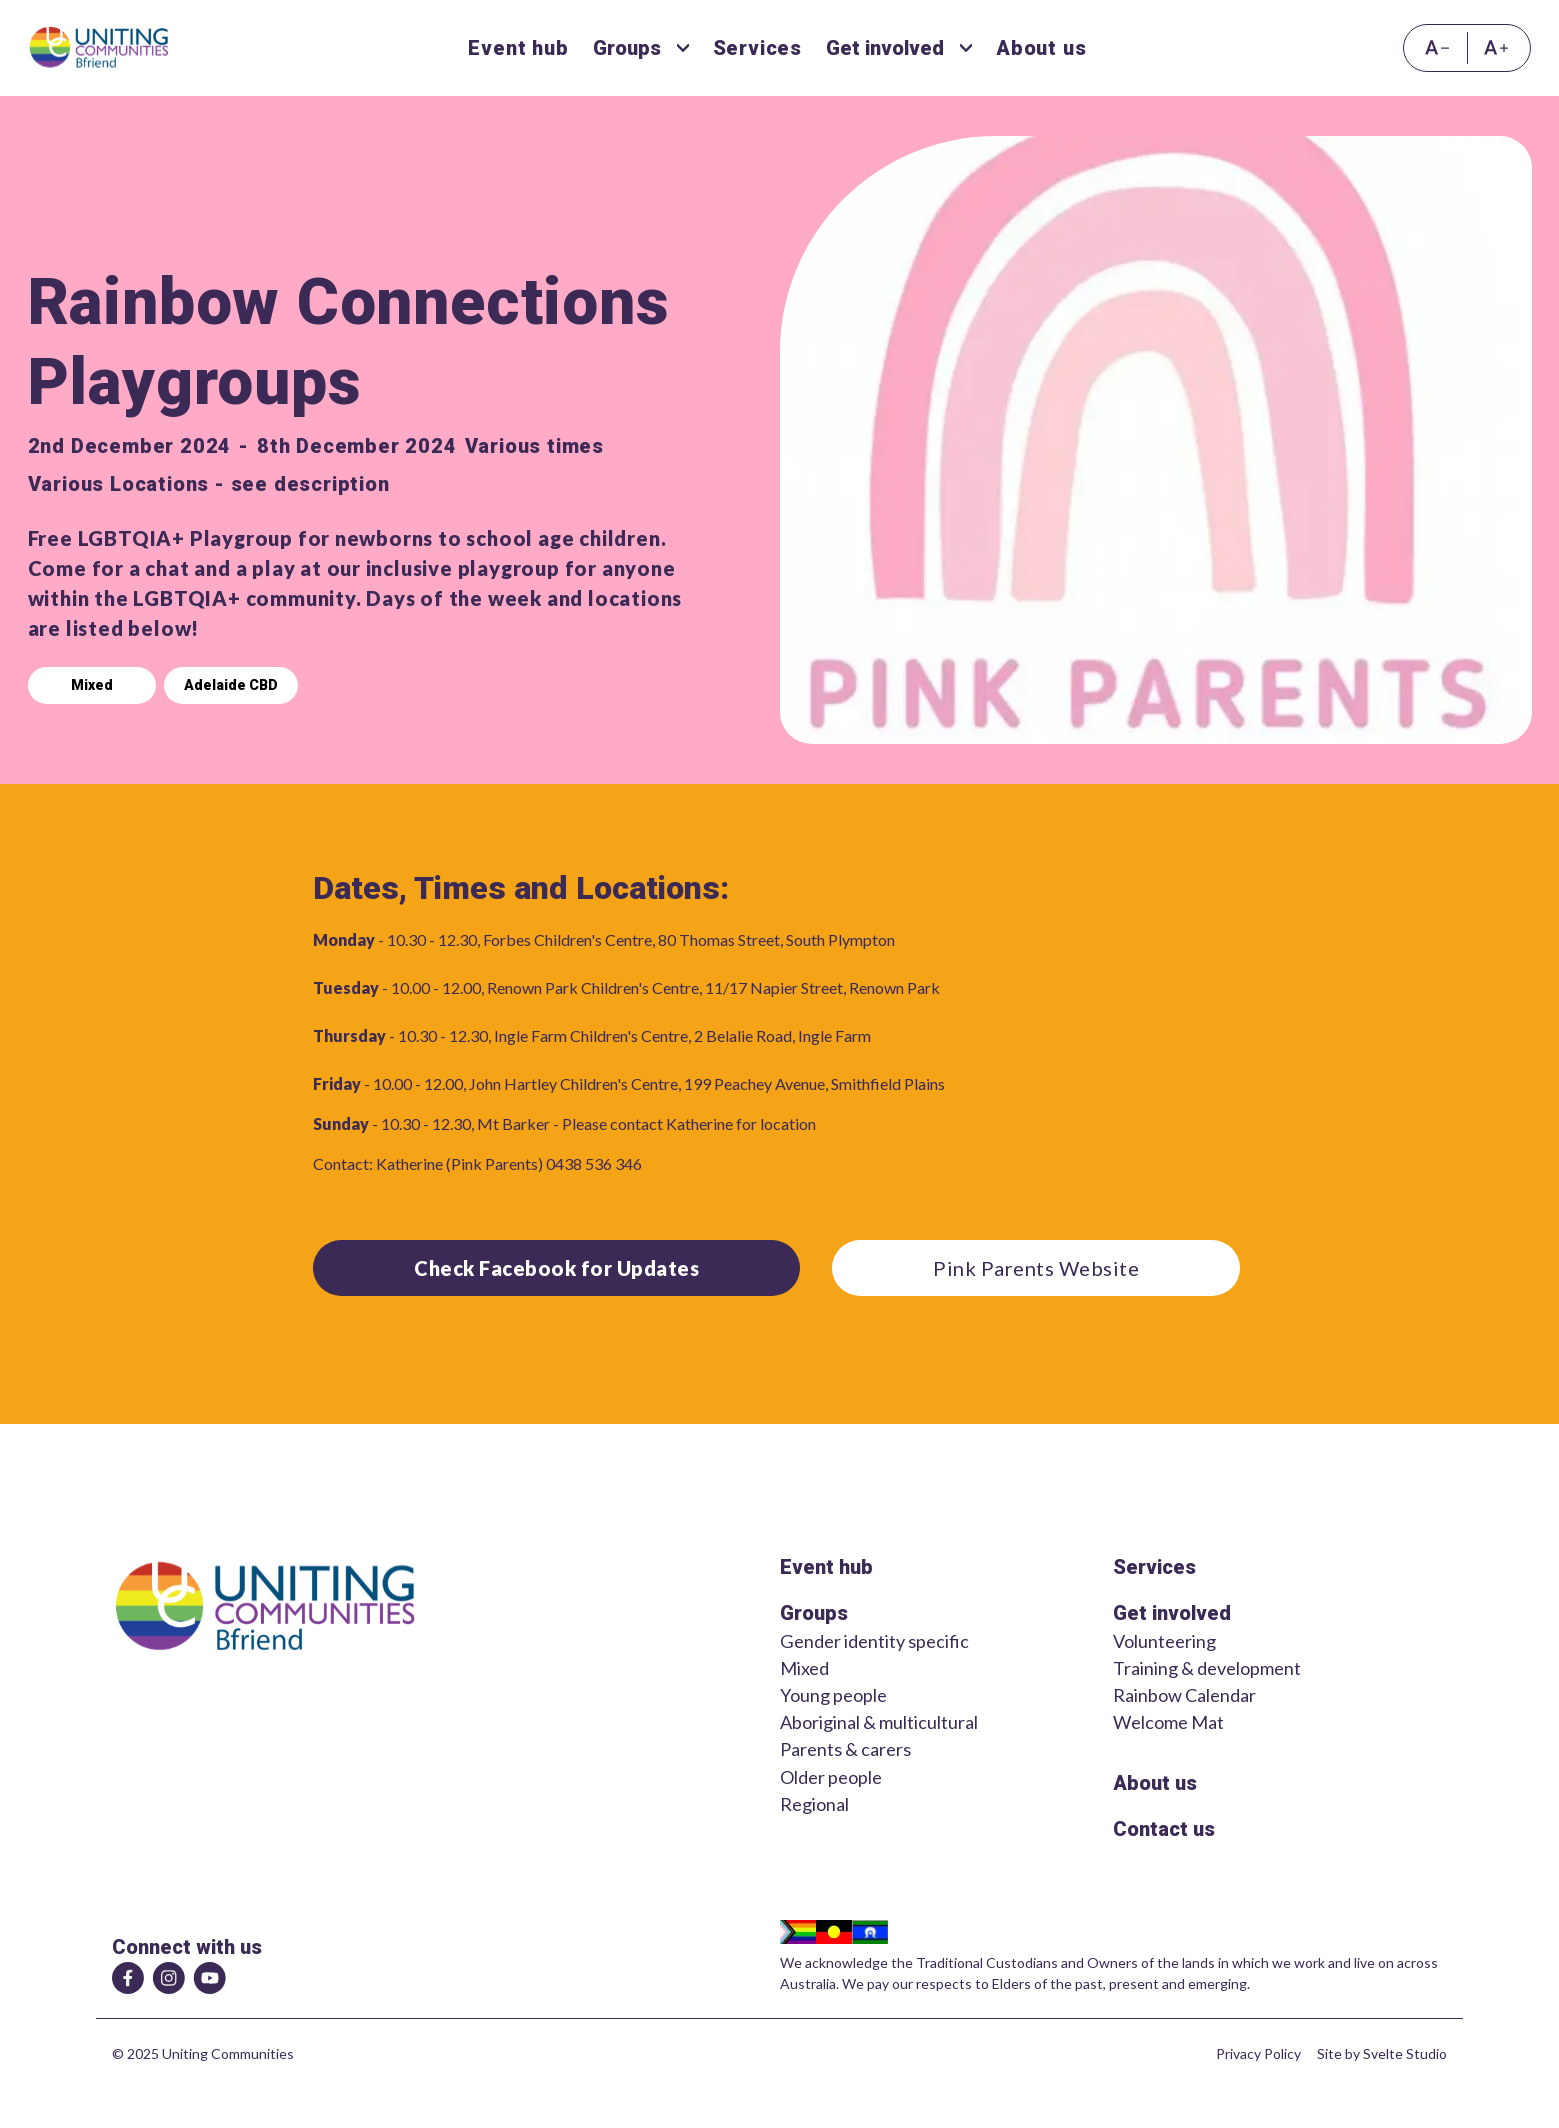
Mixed (92, 685)
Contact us (1164, 1829)
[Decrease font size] (1435, 48)
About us (1155, 1783)
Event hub (826, 1567)
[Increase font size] (1499, 48)
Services (1154, 1567)
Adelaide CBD (231, 685)
